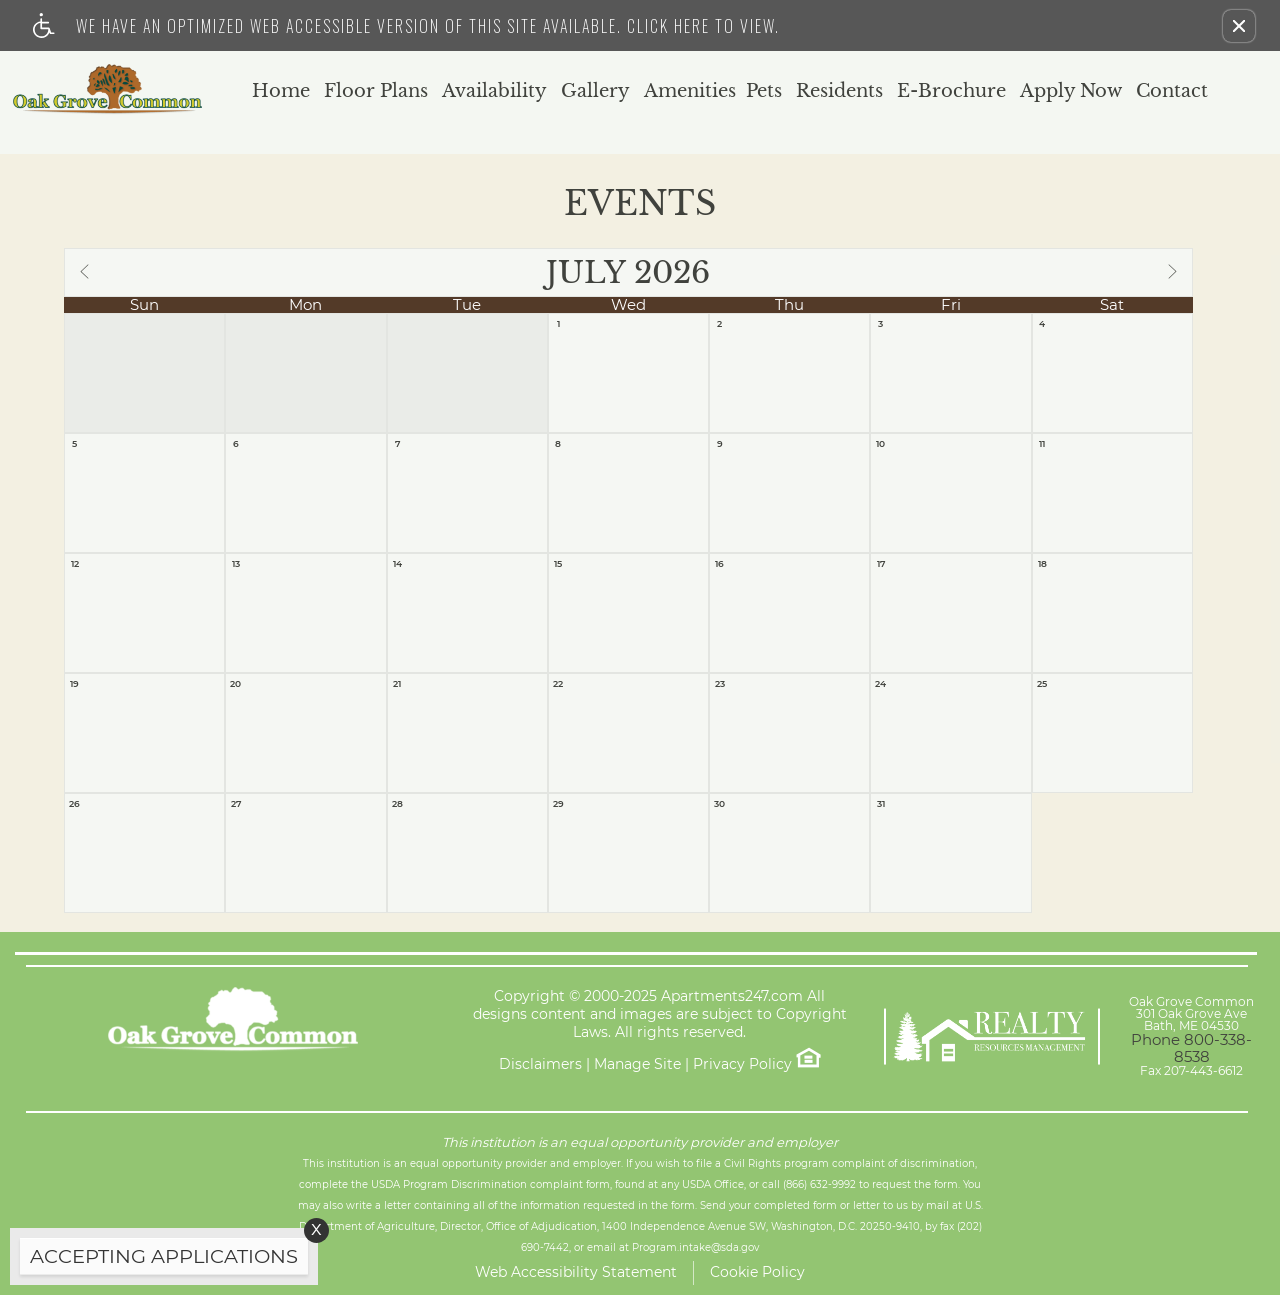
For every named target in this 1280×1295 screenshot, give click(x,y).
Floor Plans (376, 91)
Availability (494, 91)
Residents (839, 91)
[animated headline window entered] (159, 1261)
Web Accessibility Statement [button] (576, 1272)
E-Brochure (951, 91)
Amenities (690, 91)
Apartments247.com (732, 996)
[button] (1239, 26)
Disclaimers (540, 1064)
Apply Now (1071, 91)
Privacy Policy (742, 1064)
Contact (1172, 91)
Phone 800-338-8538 (1191, 1048)
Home (281, 91)
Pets (764, 91)
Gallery (595, 91)
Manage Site (637, 1064)
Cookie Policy (757, 1272)
